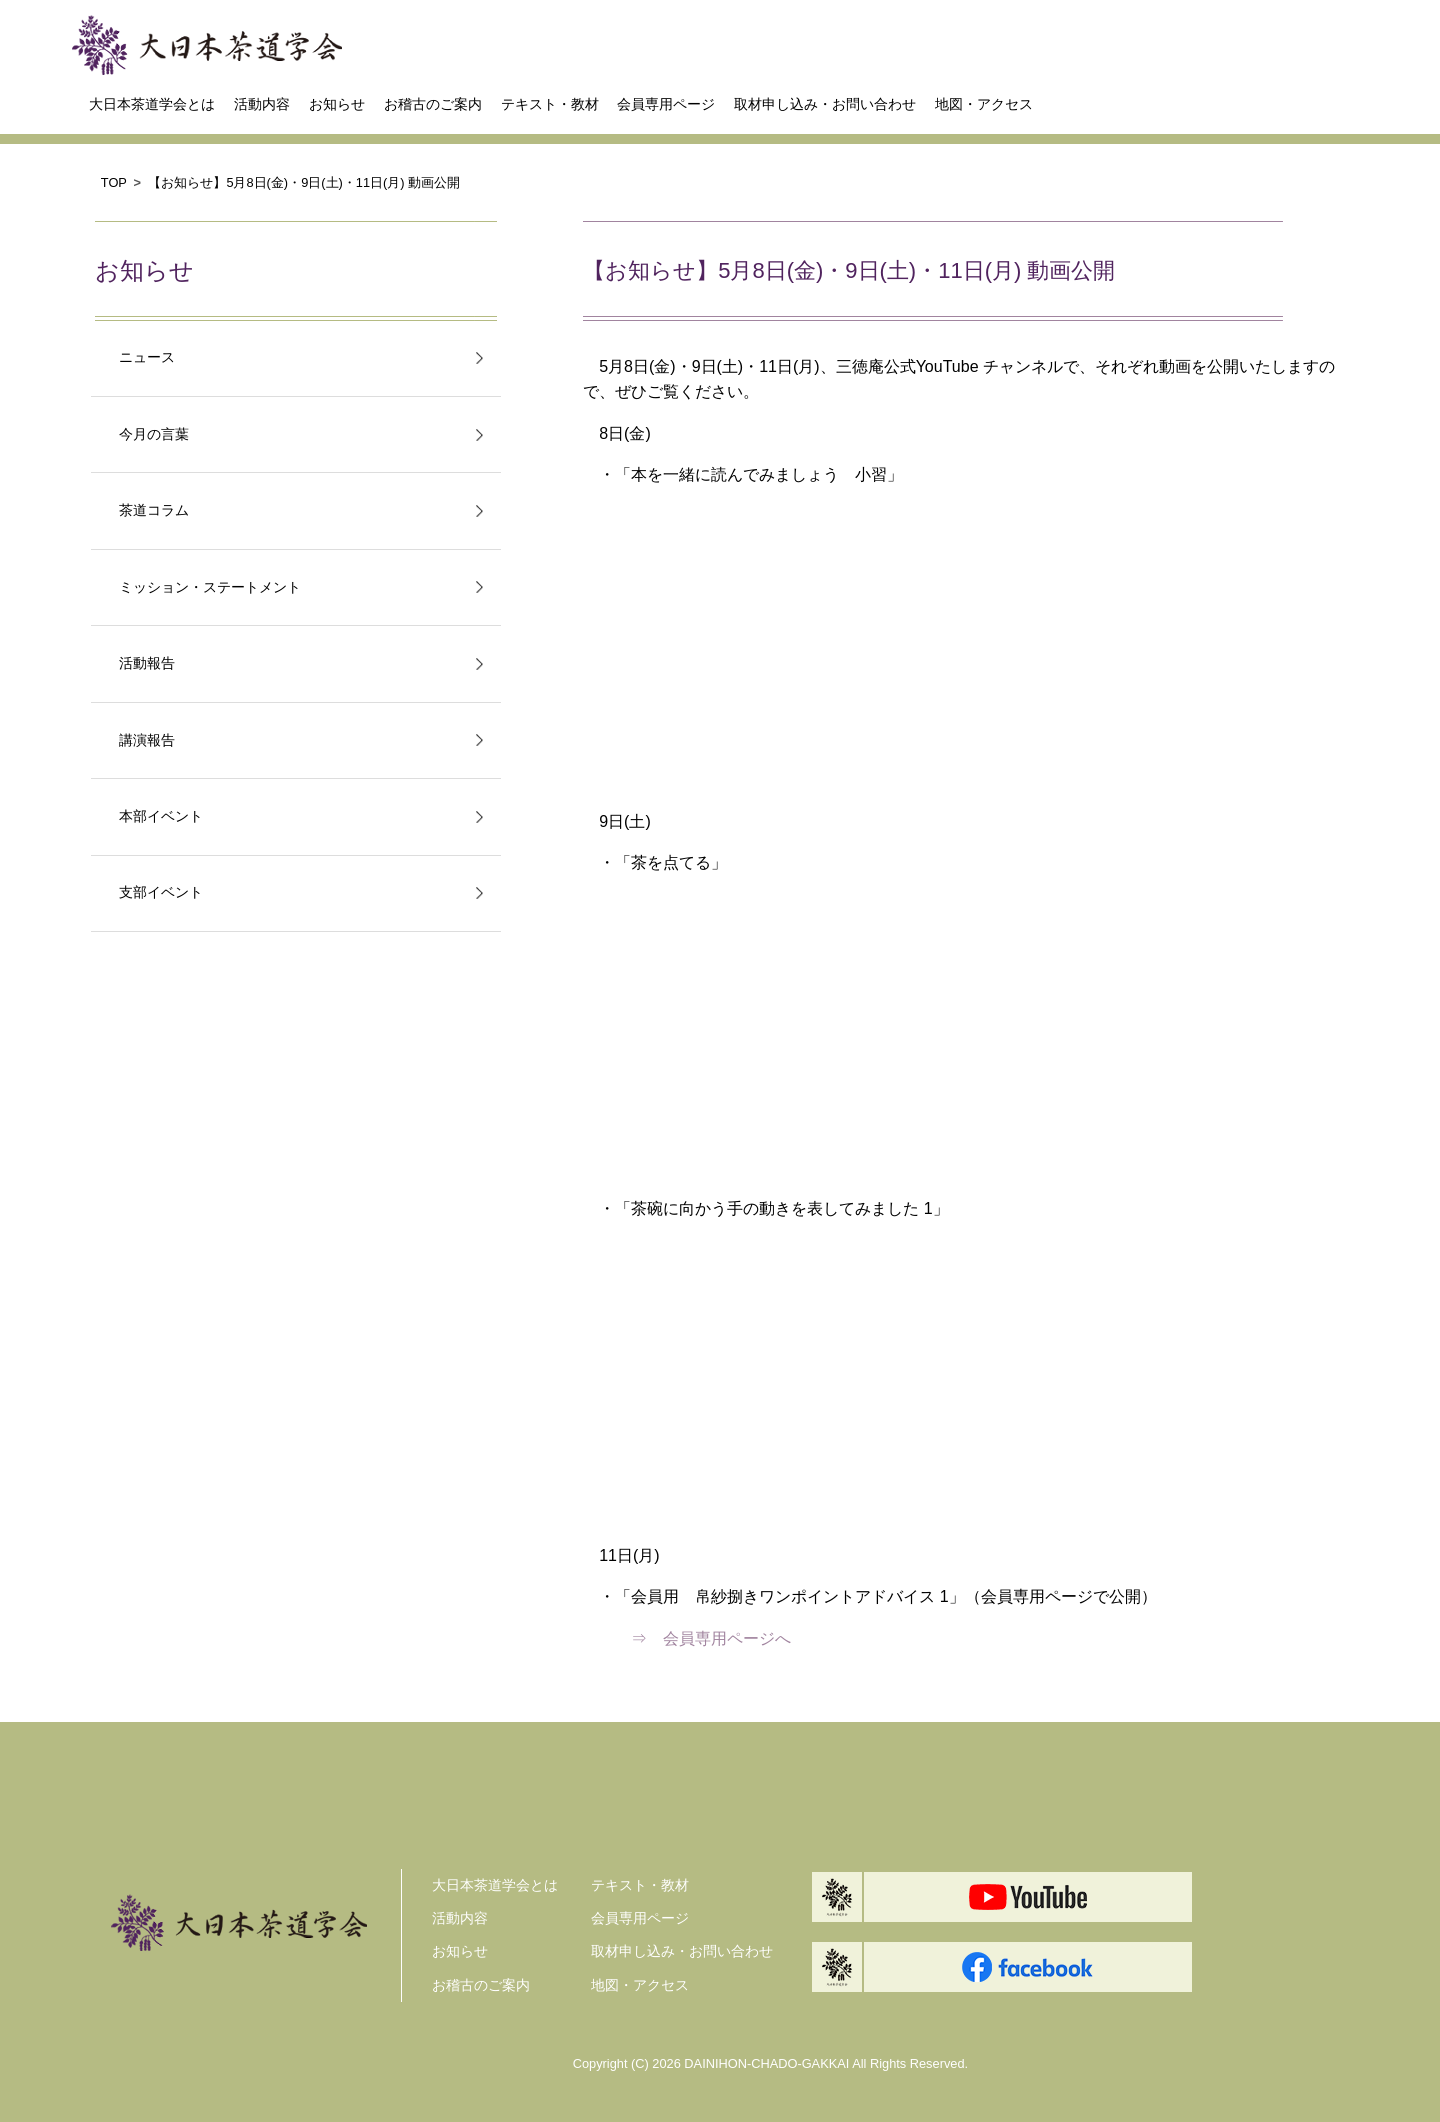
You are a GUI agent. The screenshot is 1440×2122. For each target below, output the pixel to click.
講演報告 (147, 740)
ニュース (147, 357)
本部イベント (161, 816)
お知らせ (337, 104)
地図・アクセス (984, 104)
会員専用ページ (666, 104)
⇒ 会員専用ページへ (703, 1638)
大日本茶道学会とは (152, 104)
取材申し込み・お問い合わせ (825, 104)
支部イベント (161, 892)
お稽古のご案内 (433, 104)
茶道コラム (154, 510)
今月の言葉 (154, 434)
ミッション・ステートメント (210, 587)
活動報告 (147, 663)
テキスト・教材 (550, 104)
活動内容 (262, 104)
